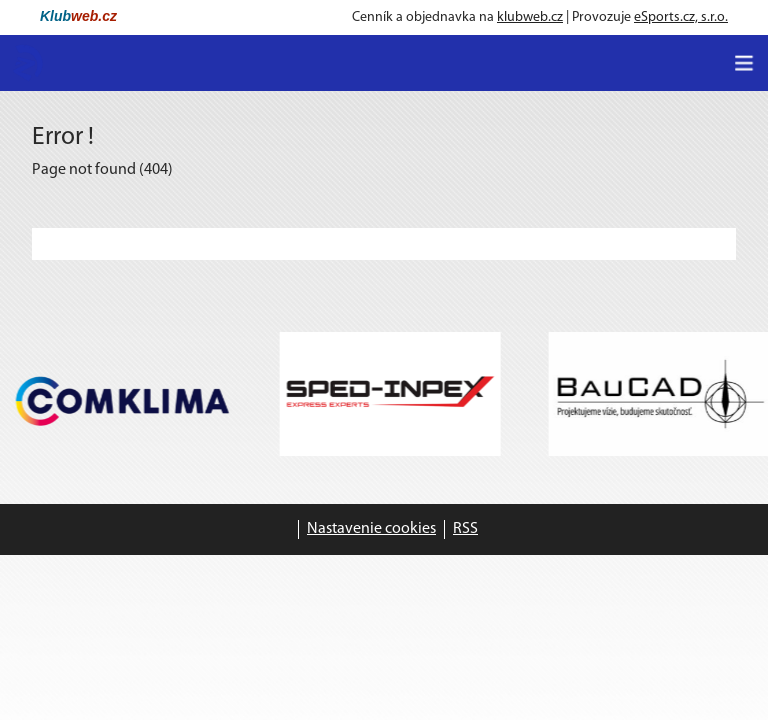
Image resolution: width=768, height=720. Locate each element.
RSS (465, 529)
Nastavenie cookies (371, 529)
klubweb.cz (530, 17)
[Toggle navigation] (744, 63)
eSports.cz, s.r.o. (681, 17)
